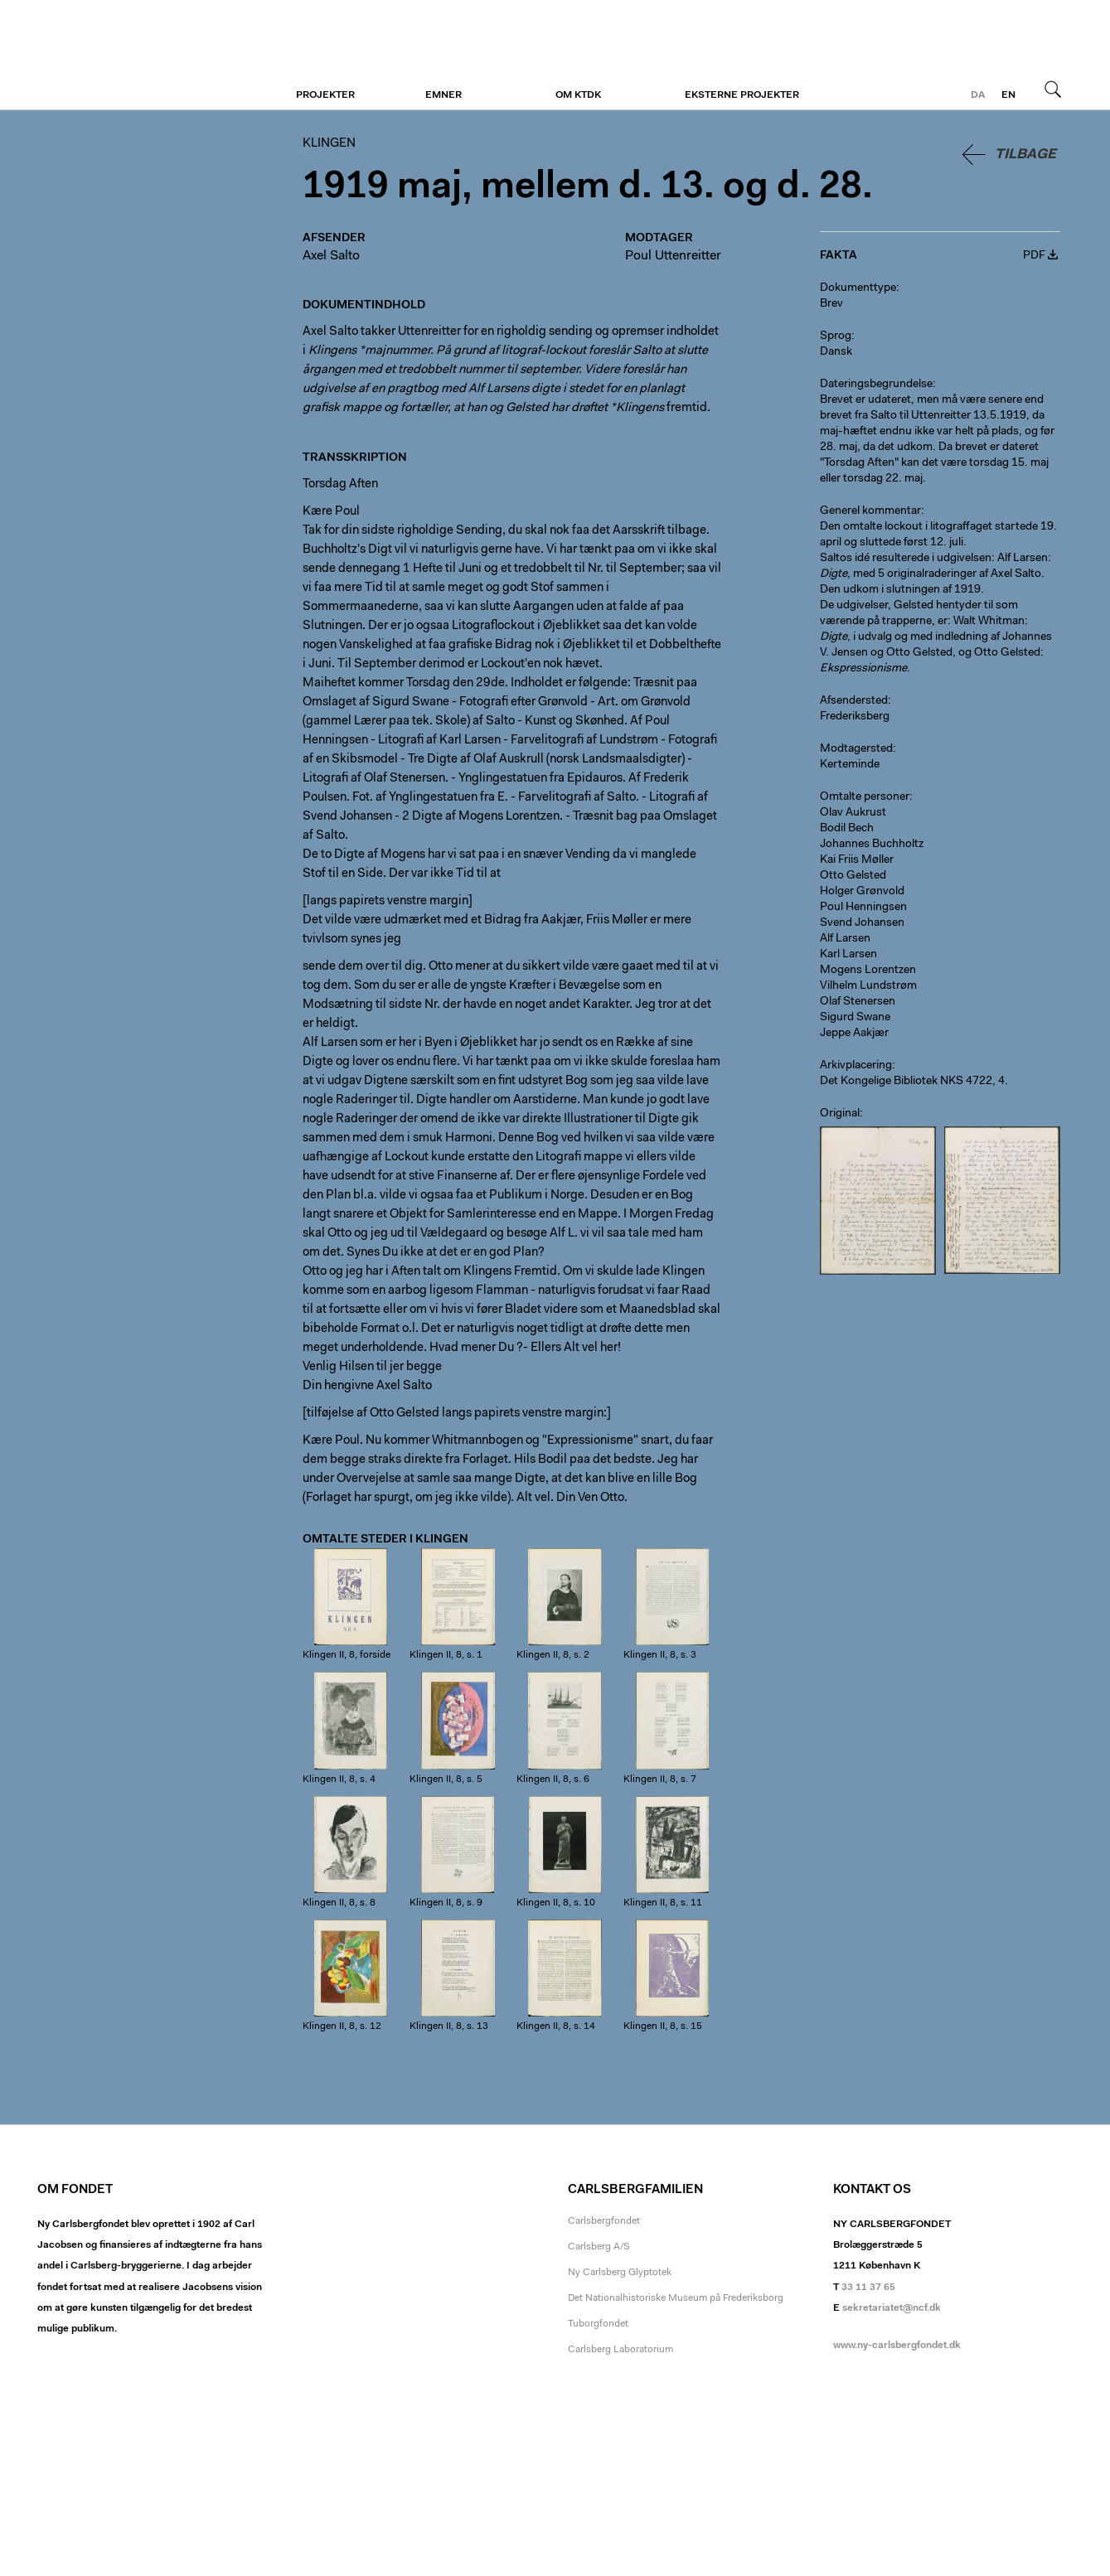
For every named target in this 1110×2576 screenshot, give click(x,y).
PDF (1034, 256)
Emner (443, 95)
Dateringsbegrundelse (876, 384)
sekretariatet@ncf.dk (891, 2308)
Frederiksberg (854, 717)
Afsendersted (854, 701)
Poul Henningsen (863, 907)
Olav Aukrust (853, 813)
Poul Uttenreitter (673, 256)
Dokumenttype (858, 288)
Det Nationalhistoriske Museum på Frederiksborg (675, 2298)
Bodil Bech (847, 829)
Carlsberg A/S (599, 2247)
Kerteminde (850, 765)
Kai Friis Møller (857, 860)
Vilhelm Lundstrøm (868, 986)
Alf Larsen (845, 939)
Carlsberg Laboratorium (620, 2350)
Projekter (325, 95)
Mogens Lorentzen (868, 970)
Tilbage (1025, 155)
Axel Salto (331, 256)
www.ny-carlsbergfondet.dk (897, 2346)
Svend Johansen (862, 923)
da (978, 95)
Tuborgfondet (598, 2324)
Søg (1053, 88)
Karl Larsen (848, 955)
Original (840, 1114)
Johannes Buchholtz (871, 844)
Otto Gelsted (853, 876)
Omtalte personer (864, 797)
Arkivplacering (856, 1066)
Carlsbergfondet (604, 2221)
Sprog (835, 336)
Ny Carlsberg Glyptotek (619, 2273)
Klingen (138, 55)
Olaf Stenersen (857, 1002)
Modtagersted (856, 749)
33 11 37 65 (868, 2288)
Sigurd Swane (855, 1018)
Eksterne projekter (742, 95)
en (1008, 95)
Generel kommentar (870, 511)
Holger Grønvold (862, 892)
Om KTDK (578, 95)
